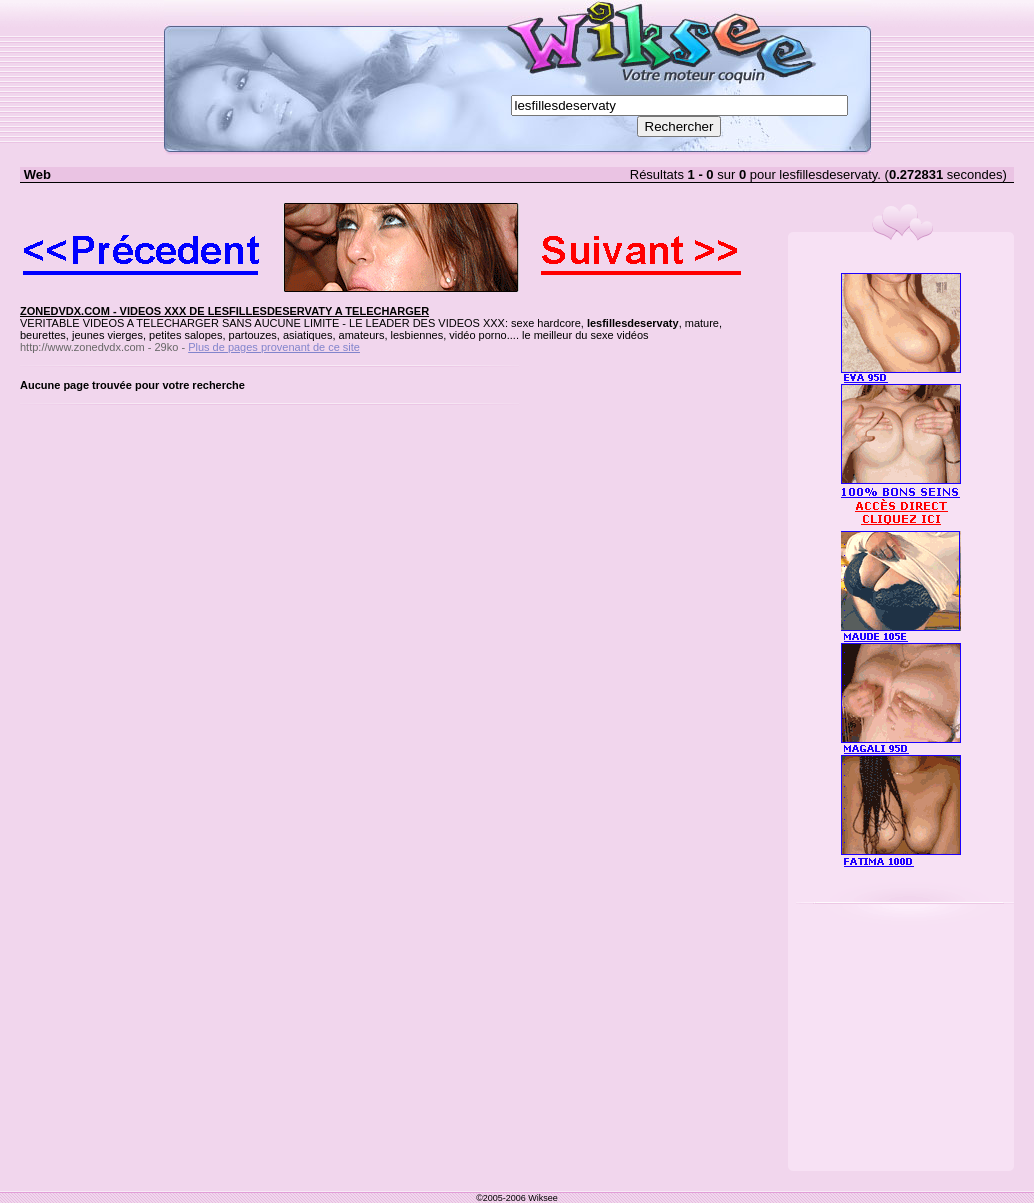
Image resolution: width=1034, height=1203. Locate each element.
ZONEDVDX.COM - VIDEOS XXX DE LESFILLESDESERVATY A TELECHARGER (224, 311)
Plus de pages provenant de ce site (274, 347)
